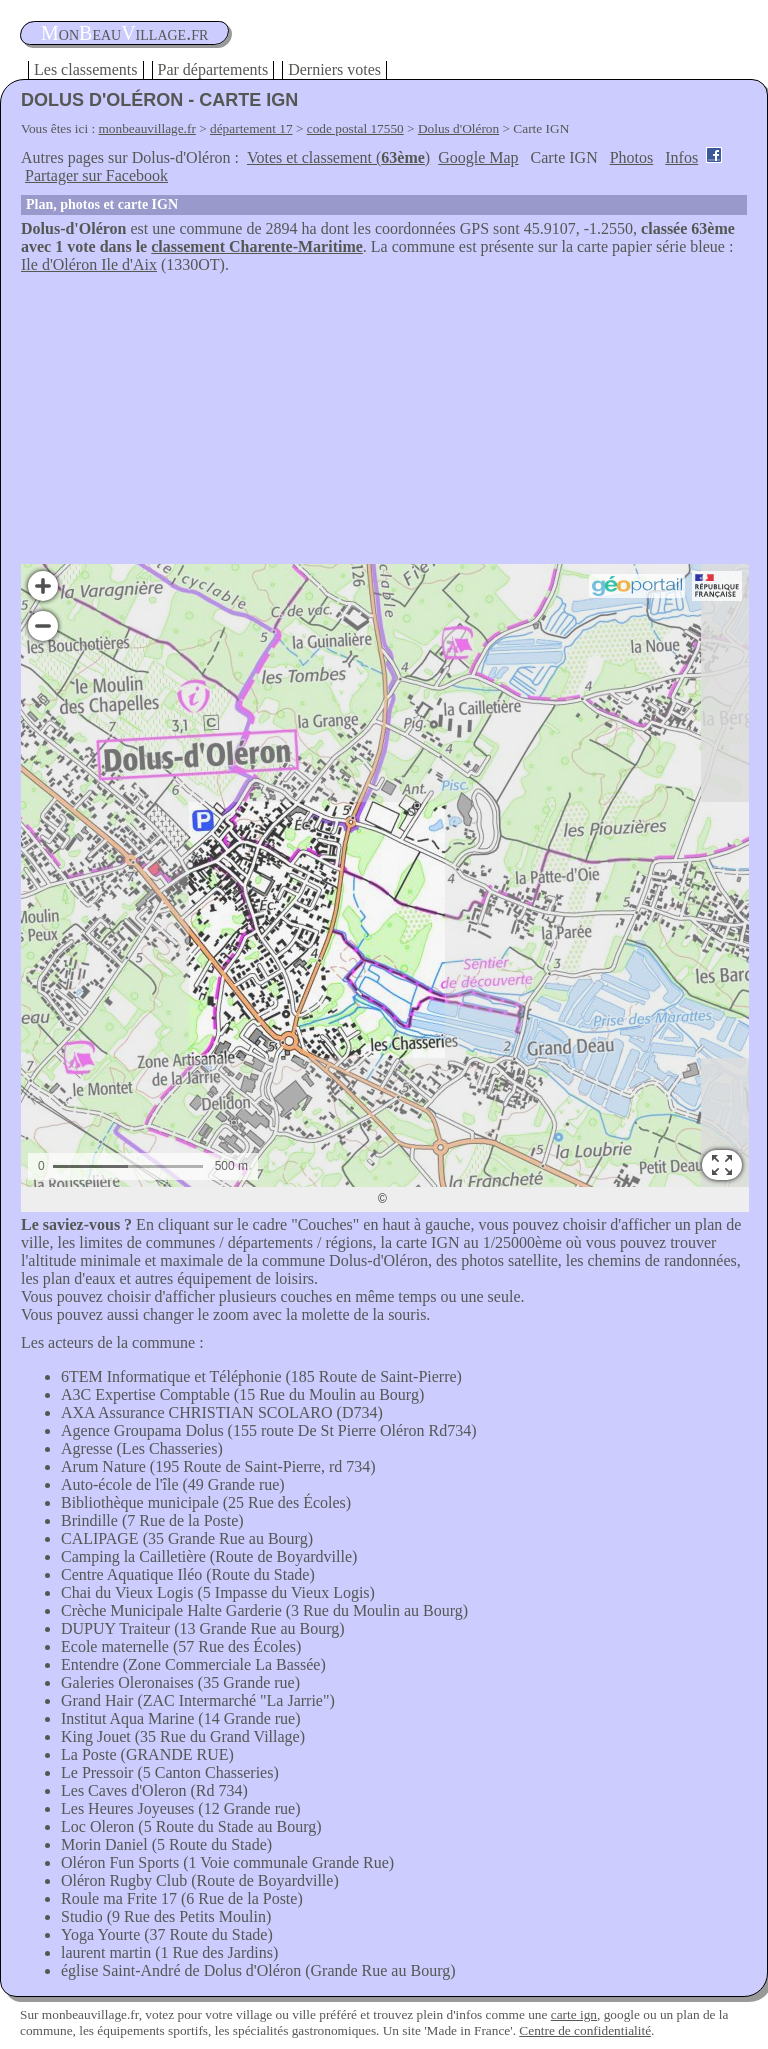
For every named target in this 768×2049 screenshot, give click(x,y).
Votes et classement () (338, 157)
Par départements (213, 69)
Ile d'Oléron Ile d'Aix (89, 264)
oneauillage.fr (124, 33)
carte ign (574, 2014)
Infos (681, 157)
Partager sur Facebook (96, 175)
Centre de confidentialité (585, 2030)
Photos (632, 157)
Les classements (86, 69)
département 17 (251, 128)
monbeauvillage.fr (147, 128)
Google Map (478, 157)
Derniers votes (334, 69)
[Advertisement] (384, 424)
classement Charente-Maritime (257, 246)
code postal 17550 (355, 128)
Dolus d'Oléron (458, 128)
